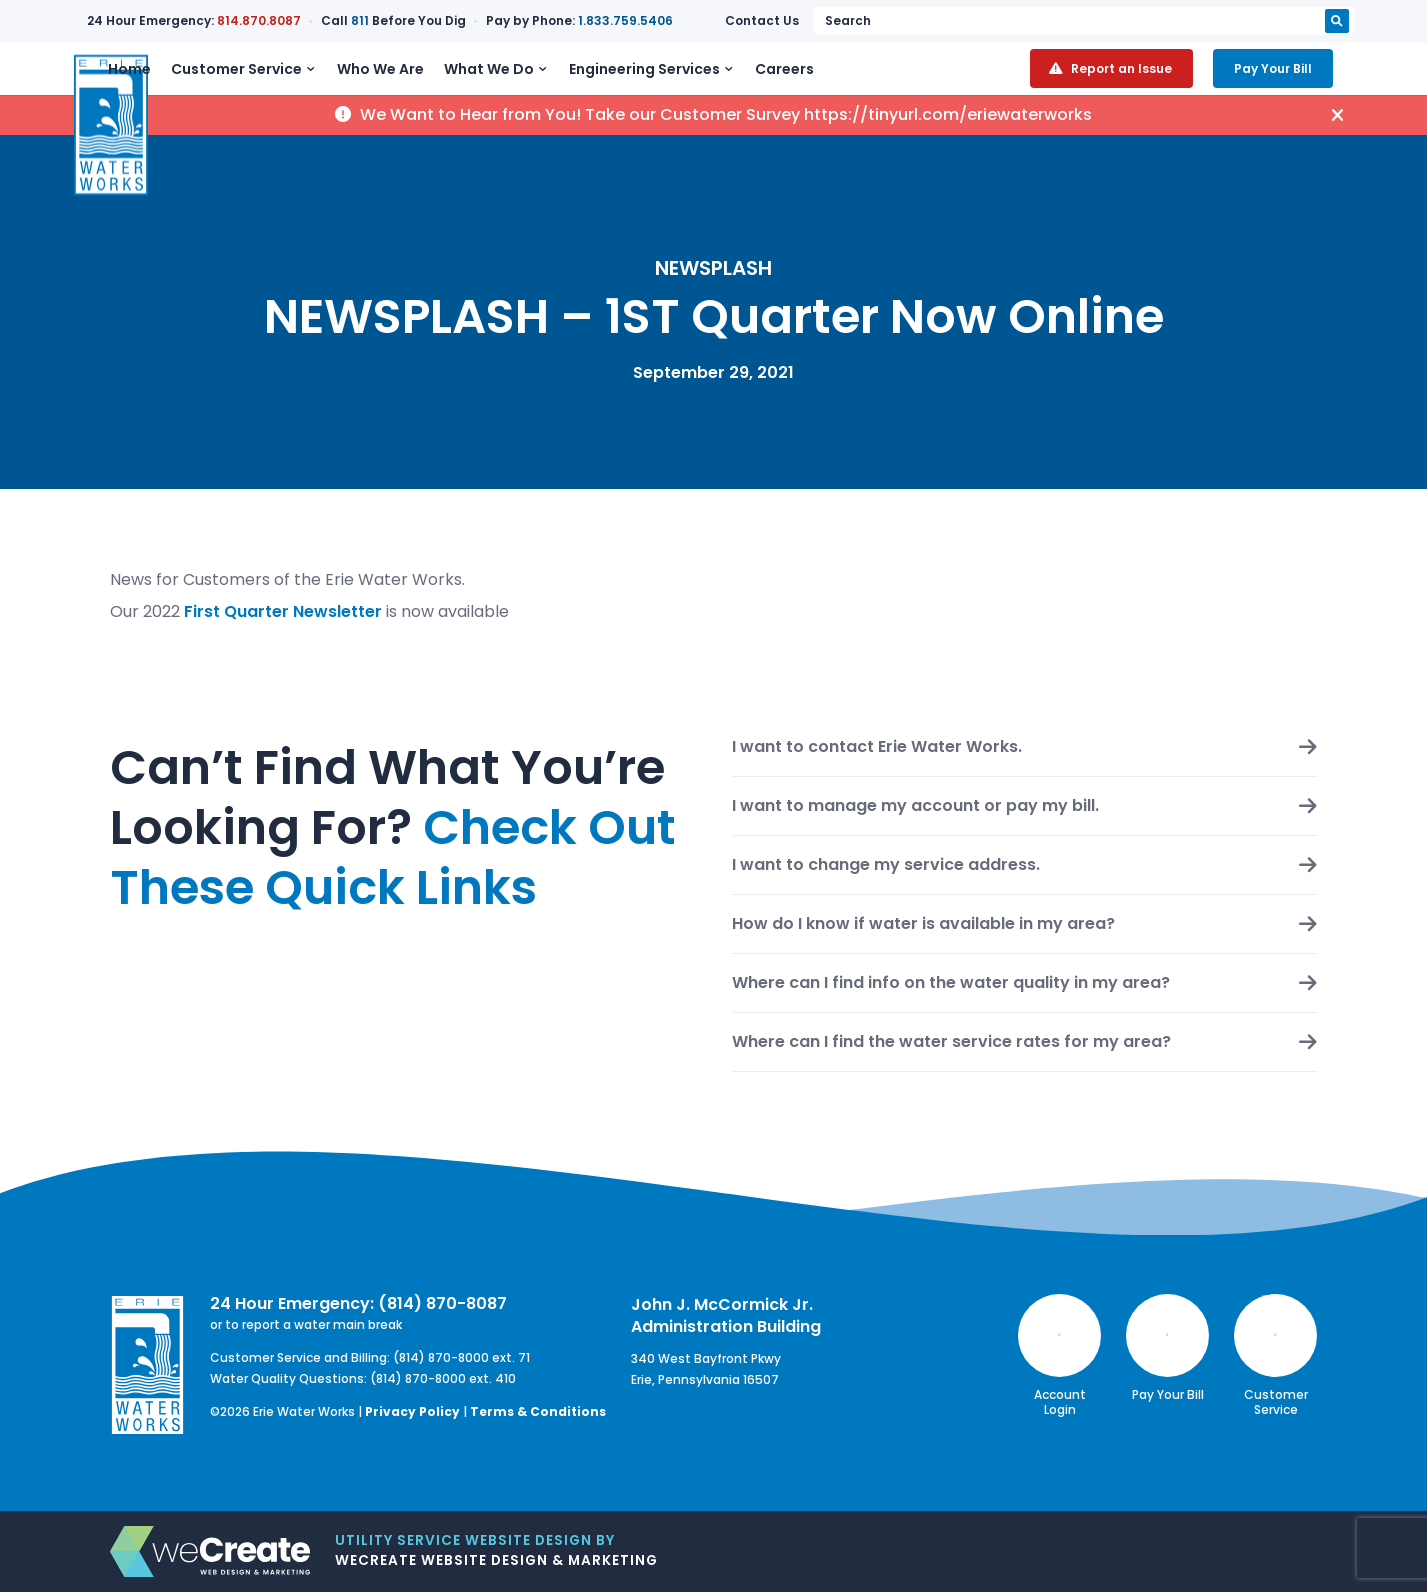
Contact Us (1017, 20)
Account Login (1059, 1356)
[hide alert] (1348, 142)
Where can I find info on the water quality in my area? (951, 983)
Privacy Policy (412, 1411)
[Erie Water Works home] (111, 82)
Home (200, 82)
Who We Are (451, 82)
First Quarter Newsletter (283, 611)
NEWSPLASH (713, 268)
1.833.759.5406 (717, 20)
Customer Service (307, 82)
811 (452, 20)
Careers (855, 82)
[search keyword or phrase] (1211, 21)
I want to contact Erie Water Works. (877, 747)
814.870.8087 (351, 20)
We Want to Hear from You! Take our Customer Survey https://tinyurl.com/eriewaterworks (713, 142)
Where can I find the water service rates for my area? (951, 1042)
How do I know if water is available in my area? (923, 924)
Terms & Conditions (538, 1411)
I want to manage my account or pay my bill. (915, 806)
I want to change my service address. (886, 865)
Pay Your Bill (1294, 81)
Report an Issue (1142, 81)
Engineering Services (715, 82)
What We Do (560, 82)
